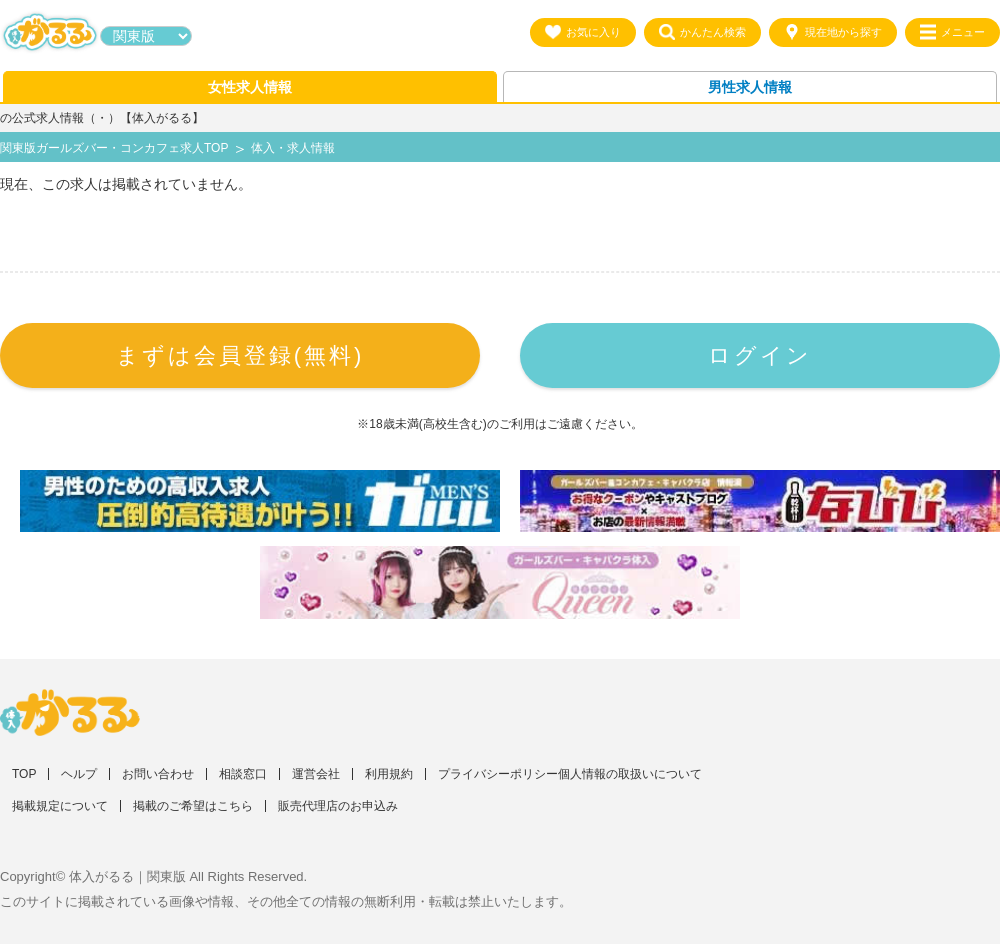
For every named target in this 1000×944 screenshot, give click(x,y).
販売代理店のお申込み (338, 806)
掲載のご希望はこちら (193, 806)
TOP (24, 774)
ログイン (760, 355)
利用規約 (389, 774)
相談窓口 (243, 774)
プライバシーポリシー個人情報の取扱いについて (570, 774)
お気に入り (583, 32)
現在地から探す (833, 32)
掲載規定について (60, 806)
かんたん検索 (702, 32)
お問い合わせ (158, 774)
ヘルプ (79, 774)
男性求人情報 (750, 87)
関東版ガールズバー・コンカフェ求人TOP (114, 148)
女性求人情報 (250, 87)
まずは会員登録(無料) (240, 355)
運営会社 (316, 774)
